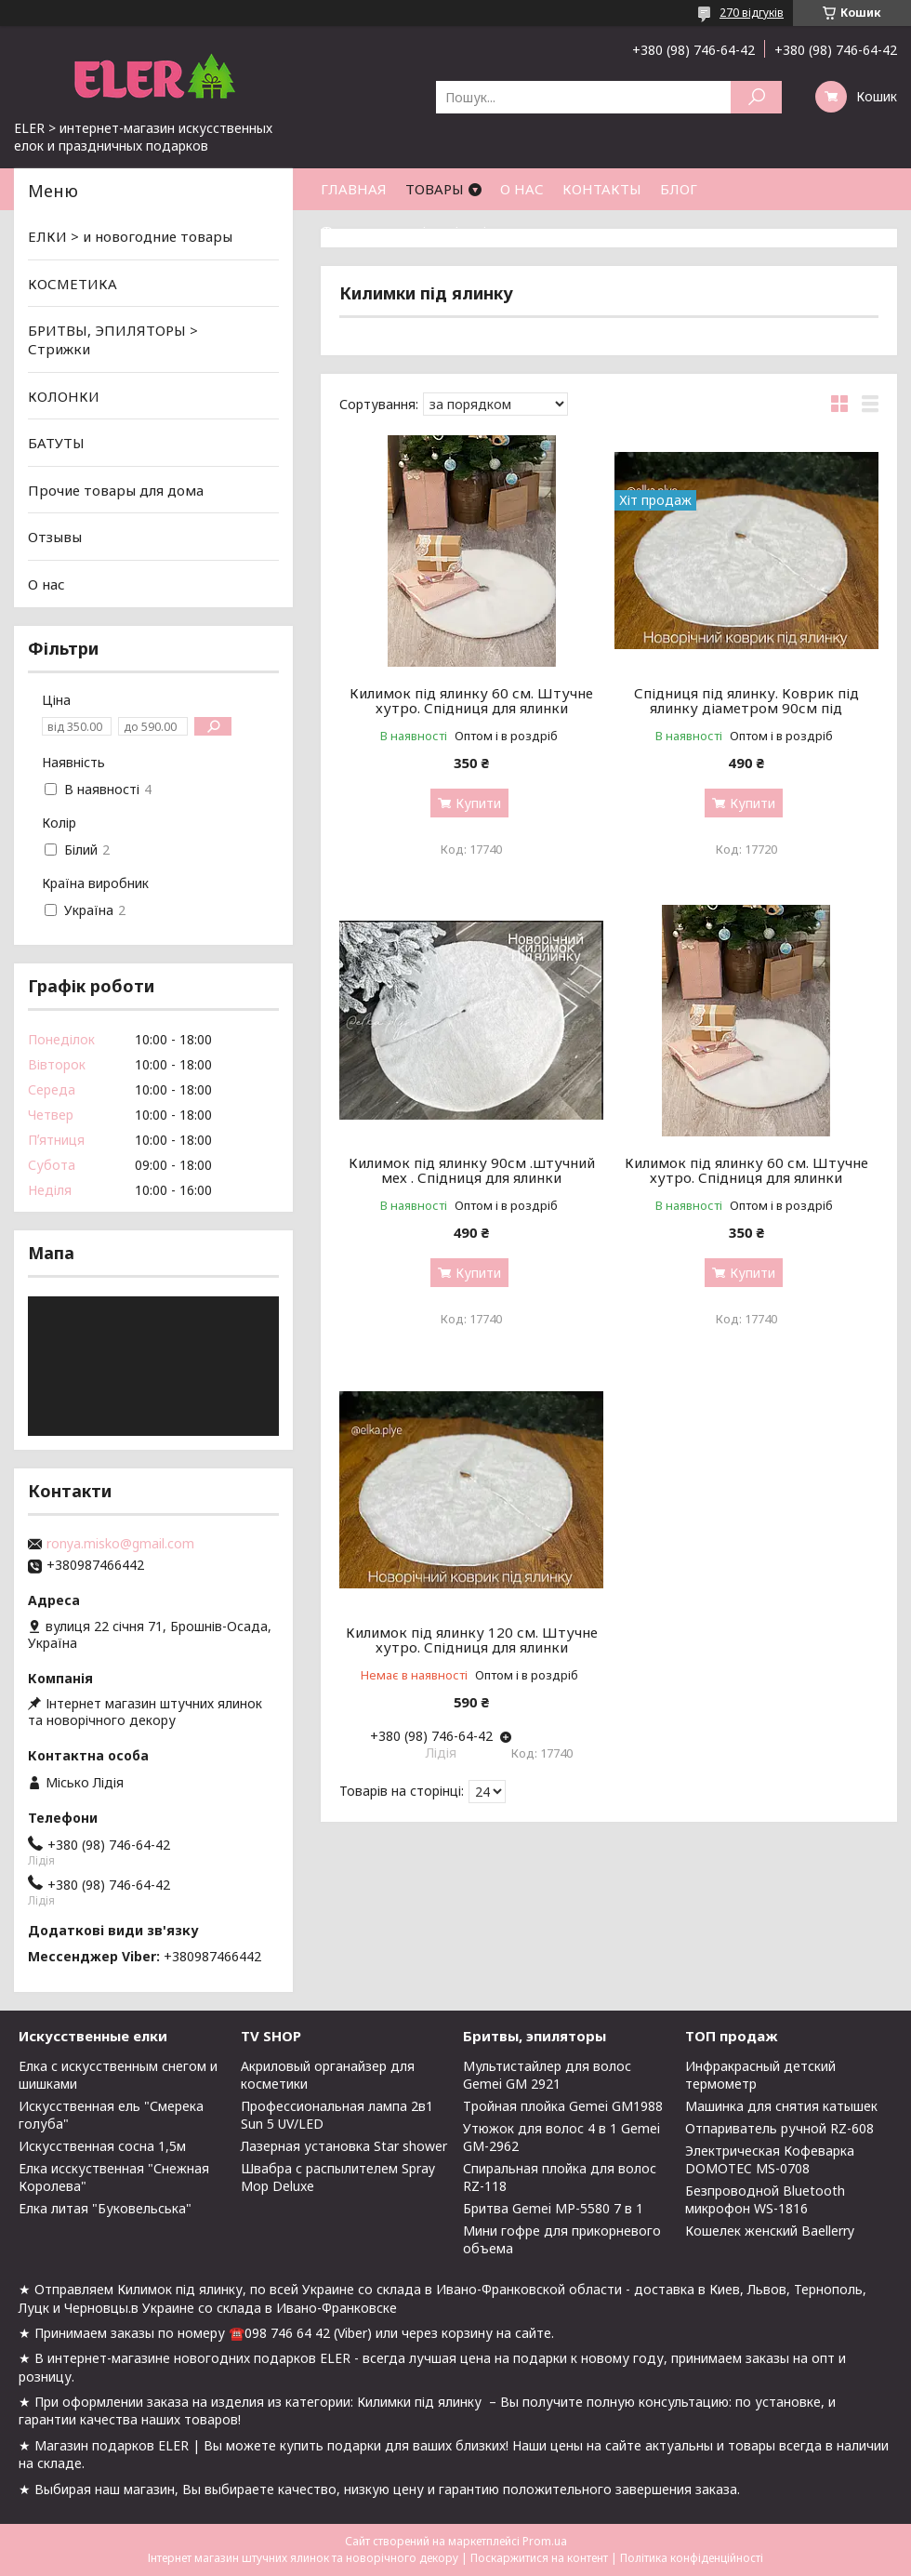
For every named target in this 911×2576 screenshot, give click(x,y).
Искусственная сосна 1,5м (102, 2146)
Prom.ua (544, 2541)
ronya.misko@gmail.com (120, 1543)
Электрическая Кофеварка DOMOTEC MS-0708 (769, 2159)
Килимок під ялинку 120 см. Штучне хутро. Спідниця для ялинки (472, 1639)
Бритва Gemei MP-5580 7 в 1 (553, 2208)
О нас (46, 584)
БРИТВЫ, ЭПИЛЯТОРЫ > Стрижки (113, 339)
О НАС (522, 188)
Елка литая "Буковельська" (105, 2208)
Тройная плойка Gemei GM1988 (563, 2106)
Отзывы (55, 536)
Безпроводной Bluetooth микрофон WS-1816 (765, 2199)
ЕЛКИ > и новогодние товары (130, 236)
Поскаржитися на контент (539, 2558)
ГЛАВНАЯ (354, 188)
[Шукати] (756, 97)
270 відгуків (752, 12)
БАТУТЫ (56, 442)
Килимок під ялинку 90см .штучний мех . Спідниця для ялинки (472, 1170)
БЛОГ (678, 188)
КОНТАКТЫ (601, 188)
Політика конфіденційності (691, 2558)
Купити (478, 803)
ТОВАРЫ (434, 188)
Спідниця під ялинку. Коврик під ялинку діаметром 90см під (746, 700)
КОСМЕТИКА (72, 283)
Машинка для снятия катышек (781, 2106)
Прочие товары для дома (116, 490)
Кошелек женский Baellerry (769, 2230)
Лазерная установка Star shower (344, 2146)
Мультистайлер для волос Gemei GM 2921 (547, 2074)
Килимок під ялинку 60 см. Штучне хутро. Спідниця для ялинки (471, 700)
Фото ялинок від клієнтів (408, 230)
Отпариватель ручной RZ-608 (779, 2128)
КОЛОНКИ (63, 395)
